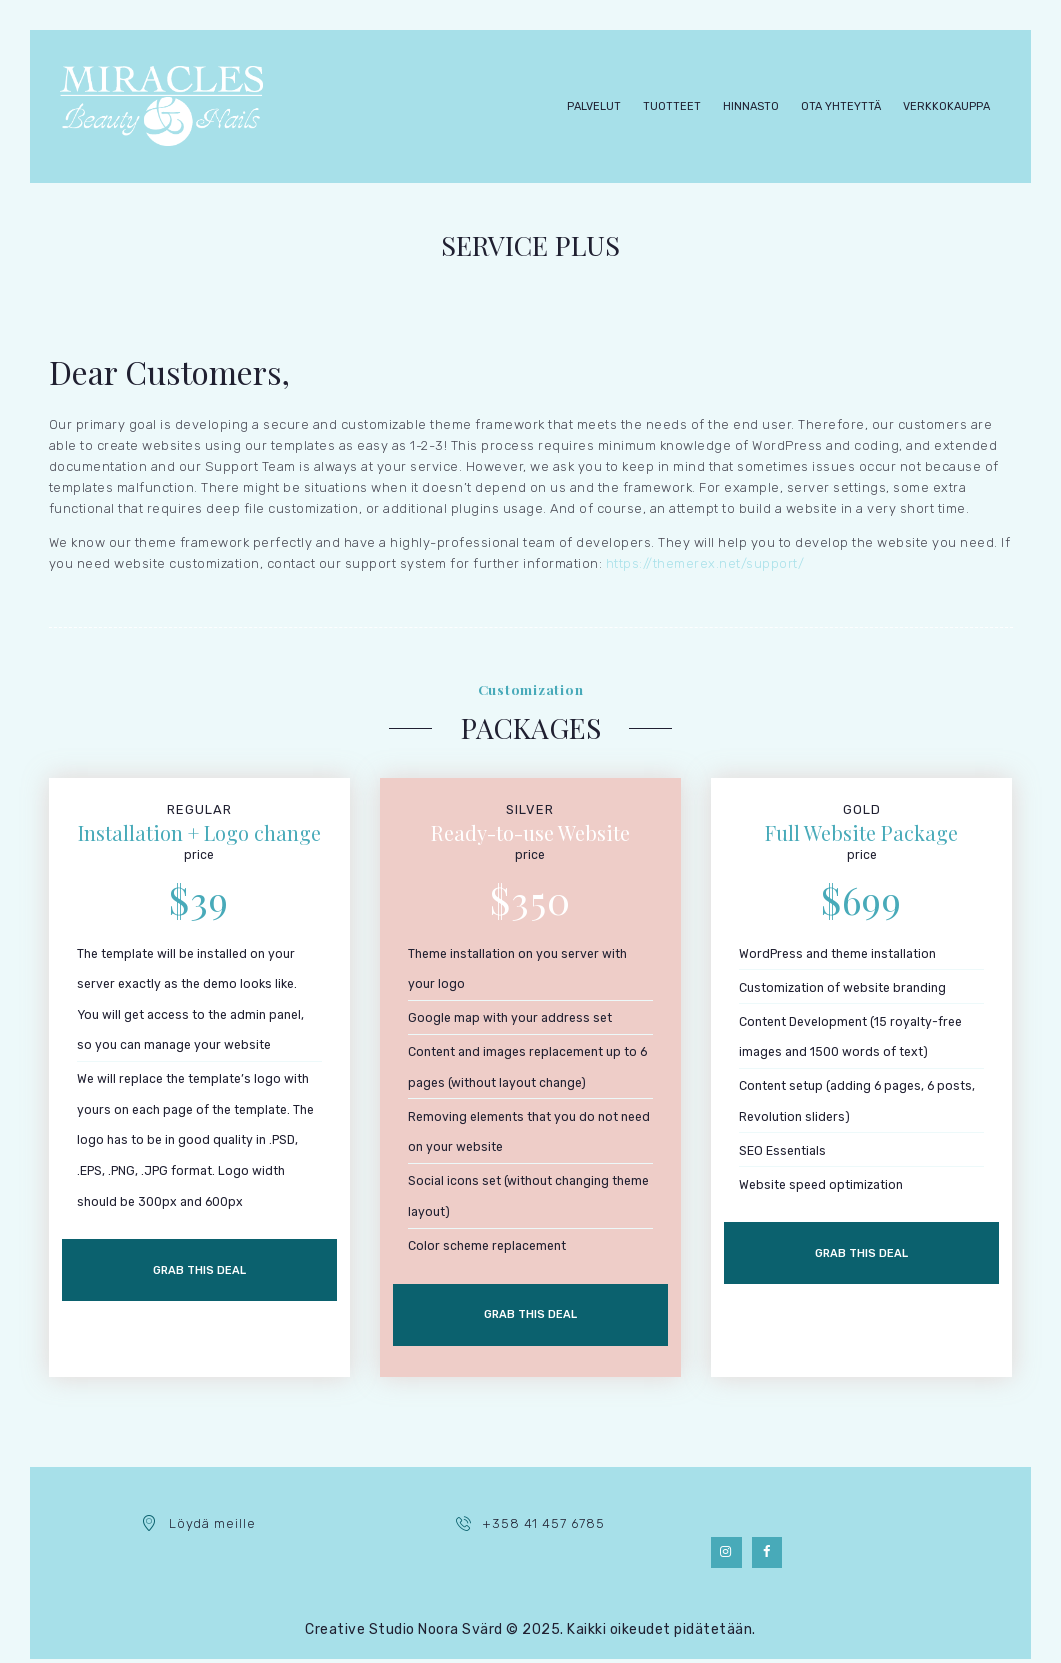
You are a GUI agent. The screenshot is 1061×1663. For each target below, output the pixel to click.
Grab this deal (199, 1272)
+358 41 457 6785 (543, 1527)
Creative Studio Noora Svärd (404, 1633)
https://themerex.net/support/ (705, 563)
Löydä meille (212, 1527)
